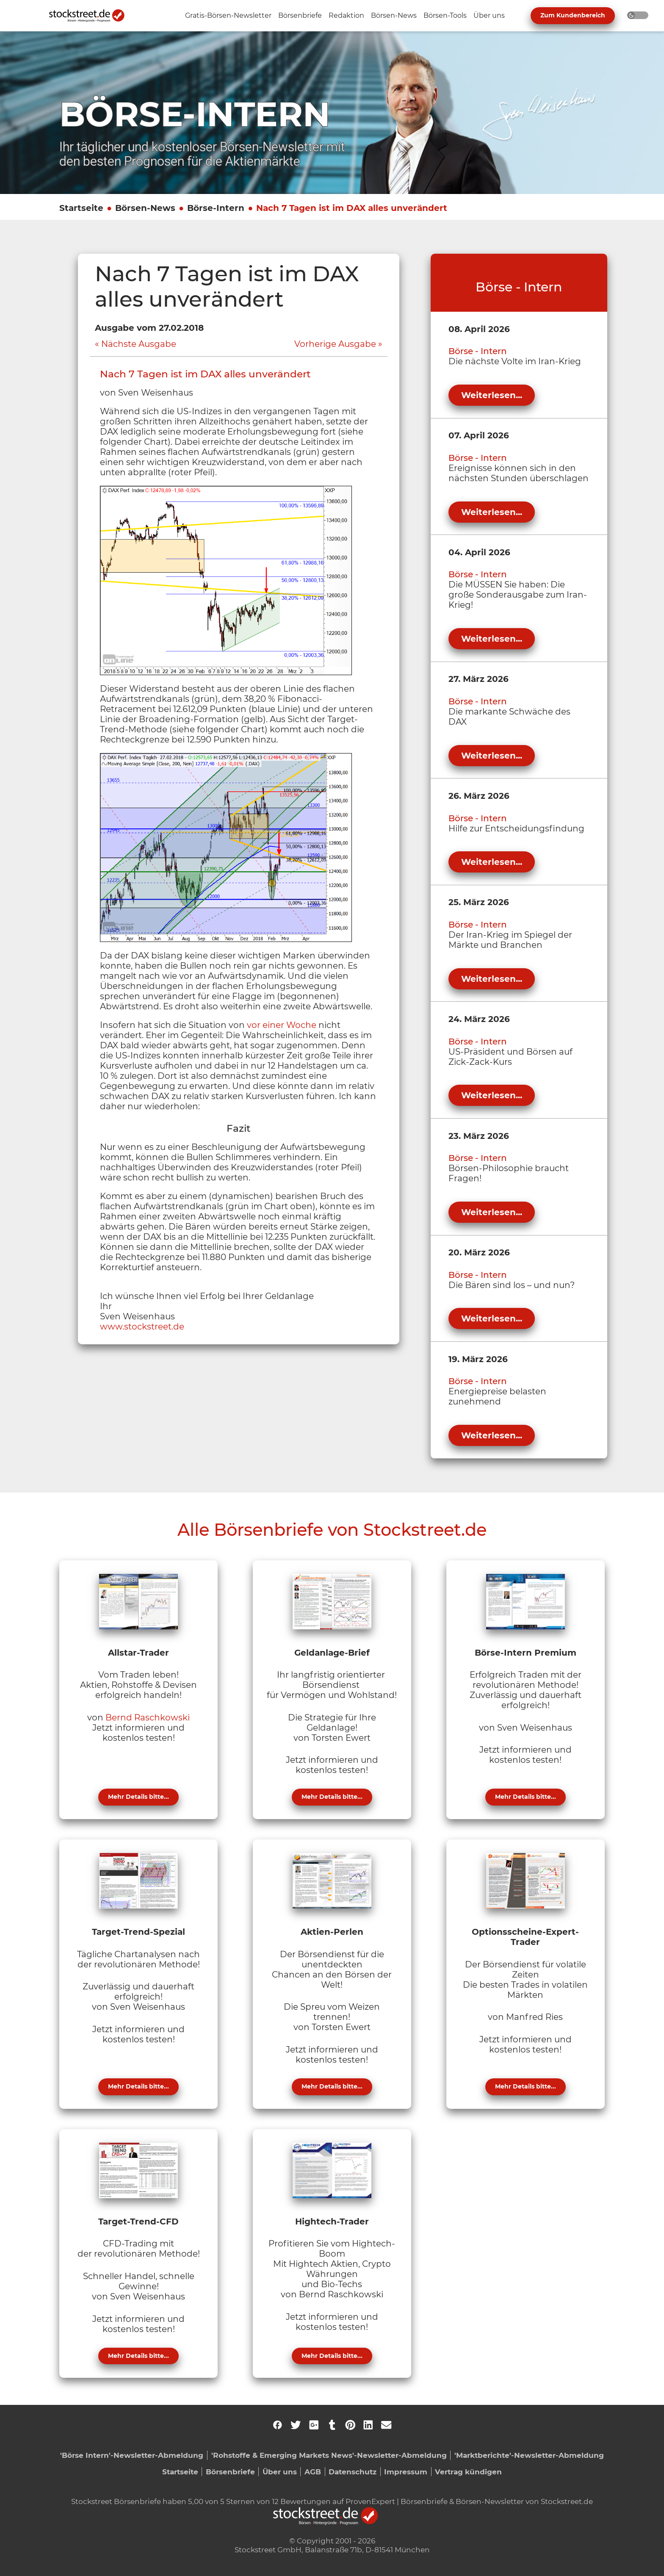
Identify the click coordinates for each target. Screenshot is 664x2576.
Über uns (280, 2471)
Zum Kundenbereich (572, 15)
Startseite (81, 208)
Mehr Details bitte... (138, 1796)
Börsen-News (145, 208)
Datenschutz (352, 2471)
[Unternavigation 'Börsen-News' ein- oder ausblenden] (394, 16)
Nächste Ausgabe (138, 344)
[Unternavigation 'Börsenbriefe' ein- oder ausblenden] (300, 16)
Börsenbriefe (230, 2471)
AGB (312, 2471)
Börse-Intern (215, 208)
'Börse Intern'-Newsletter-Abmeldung (131, 2455)
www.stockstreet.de (142, 1326)
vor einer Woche (281, 1025)
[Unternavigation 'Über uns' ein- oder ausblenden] (489, 16)
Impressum (405, 2471)
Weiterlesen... (491, 395)
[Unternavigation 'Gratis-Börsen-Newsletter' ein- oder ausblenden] (228, 16)
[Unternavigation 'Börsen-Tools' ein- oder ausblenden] (445, 16)
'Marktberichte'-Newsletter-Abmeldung (529, 2455)
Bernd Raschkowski (147, 1717)
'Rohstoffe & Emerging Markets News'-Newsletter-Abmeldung (329, 2455)
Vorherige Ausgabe (335, 344)
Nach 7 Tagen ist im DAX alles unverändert (351, 208)
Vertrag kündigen (468, 2471)
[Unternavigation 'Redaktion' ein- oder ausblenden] (346, 16)
